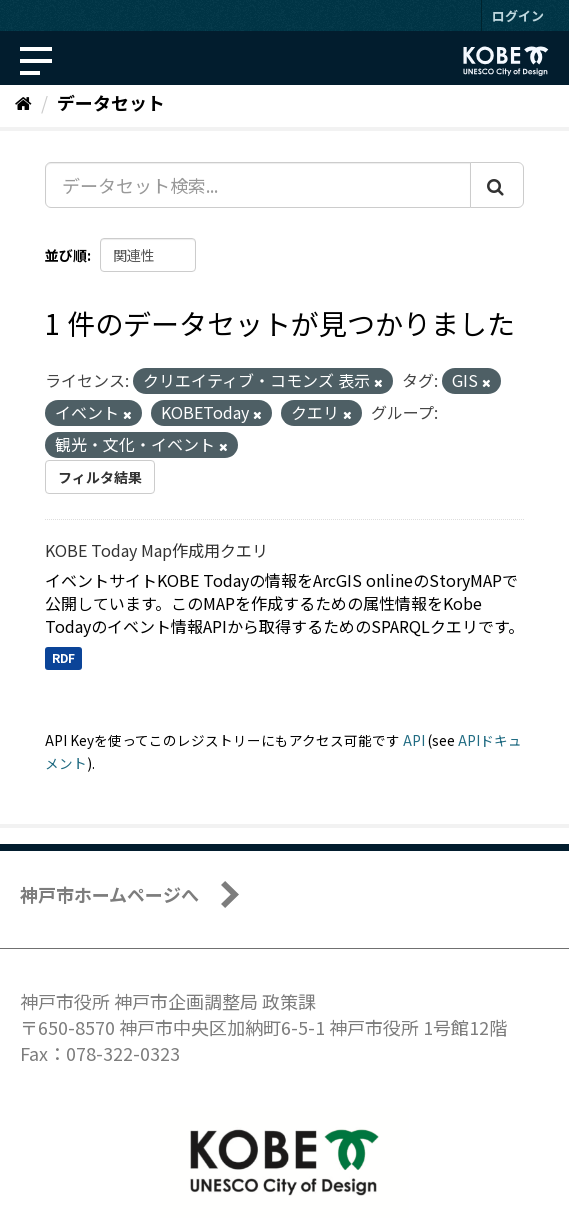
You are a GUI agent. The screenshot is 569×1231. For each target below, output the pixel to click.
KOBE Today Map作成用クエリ (156, 550)
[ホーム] (23, 102)
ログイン (518, 15)
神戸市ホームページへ (109, 894)
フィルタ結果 (100, 477)
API (414, 740)
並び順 (66, 255)
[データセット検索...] (258, 185)
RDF (63, 657)
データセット (111, 102)
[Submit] (497, 185)
